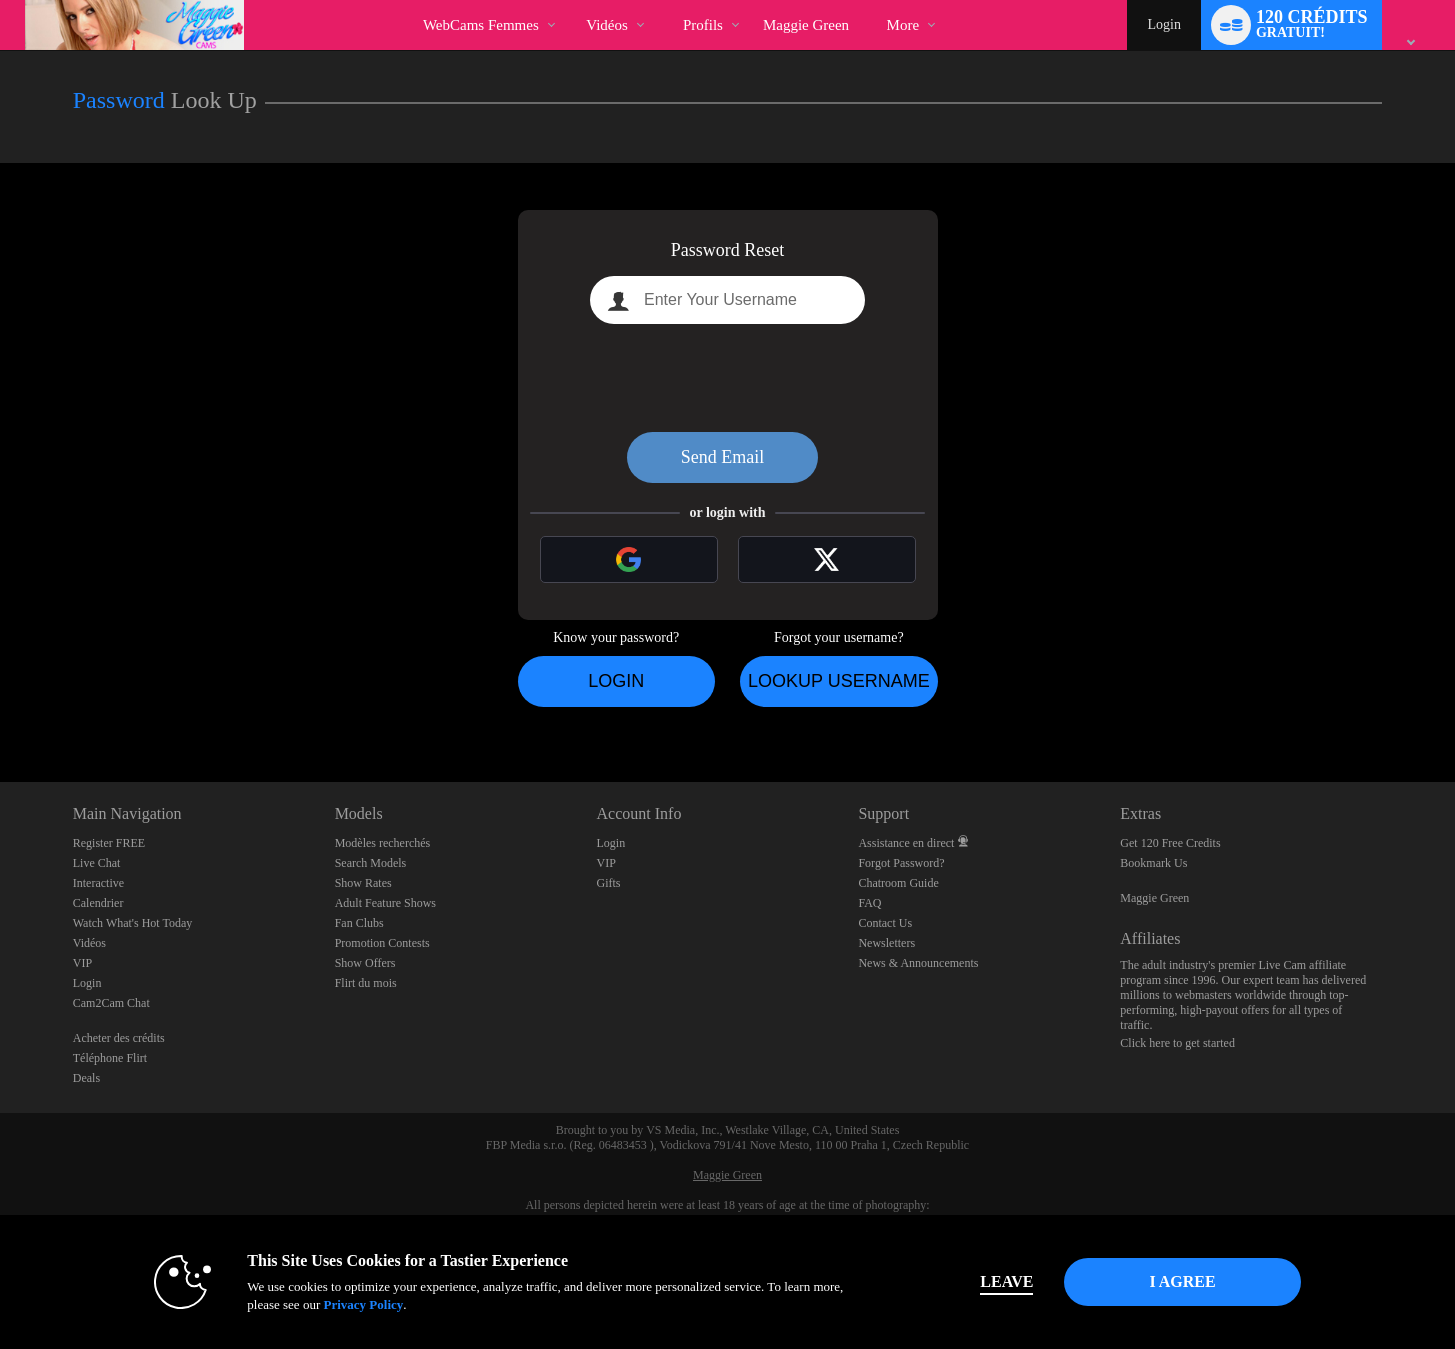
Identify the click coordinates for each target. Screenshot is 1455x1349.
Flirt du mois (366, 983)
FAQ (869, 903)
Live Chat (97, 863)
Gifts (609, 883)
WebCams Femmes (481, 25)
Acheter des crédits (119, 1038)
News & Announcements (918, 963)
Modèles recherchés (383, 843)
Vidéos (607, 25)
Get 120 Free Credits (1170, 843)
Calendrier (98, 903)
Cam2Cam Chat (111, 1003)
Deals (86, 1078)
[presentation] (728, 378)
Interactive (98, 883)
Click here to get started (1177, 1043)
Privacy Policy (363, 1304)
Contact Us (885, 923)
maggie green (806, 25)
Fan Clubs (359, 923)
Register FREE (109, 843)
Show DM (0, 707)
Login (1163, 24)
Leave (1006, 1281)
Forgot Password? (901, 863)
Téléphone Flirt (110, 1058)
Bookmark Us (1153, 863)
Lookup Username (839, 681)
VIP (82, 963)
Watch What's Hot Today (133, 923)
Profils (703, 25)
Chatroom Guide (898, 883)
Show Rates (363, 883)
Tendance (569, 0)
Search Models (371, 863)
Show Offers (365, 963)
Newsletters (886, 943)
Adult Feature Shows (385, 903)
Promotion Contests (382, 943)
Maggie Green (1154, 898)
